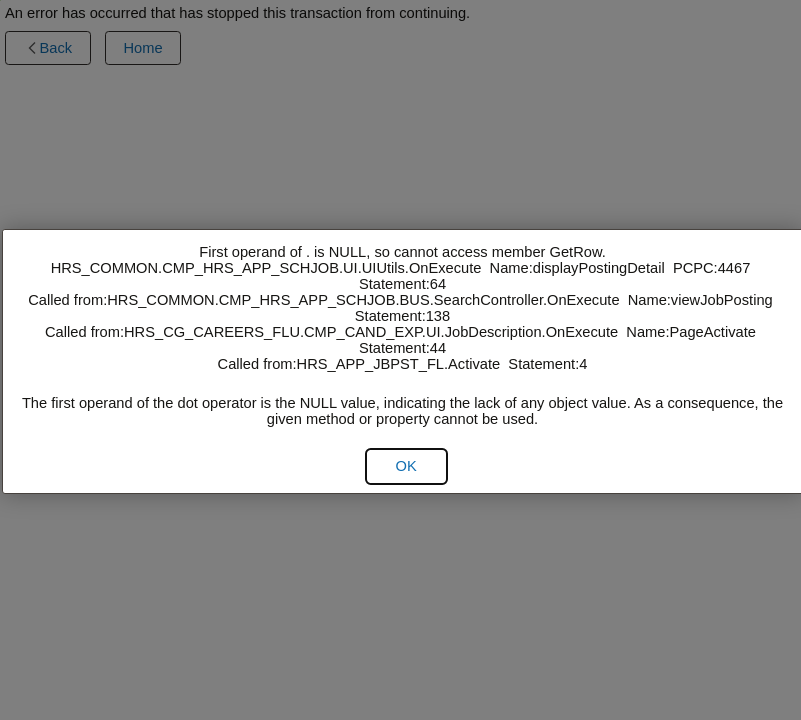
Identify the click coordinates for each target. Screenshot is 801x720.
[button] (406, 466)
